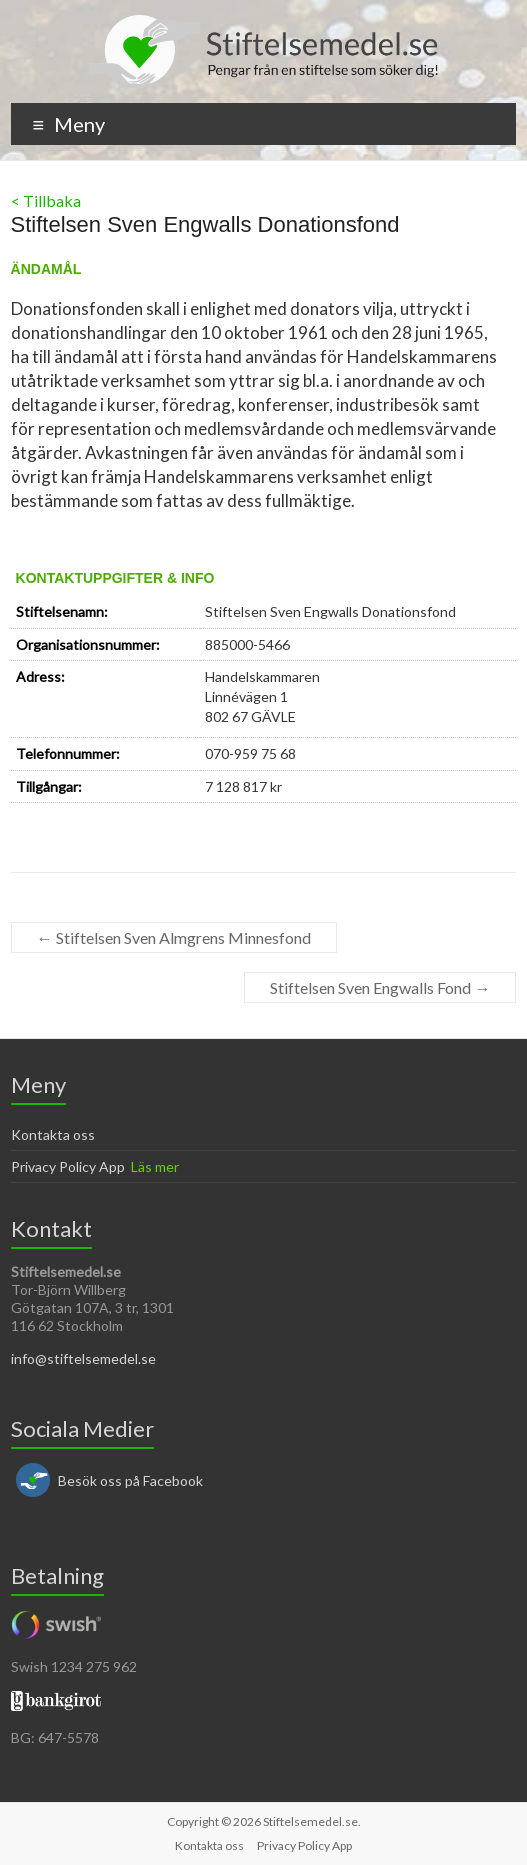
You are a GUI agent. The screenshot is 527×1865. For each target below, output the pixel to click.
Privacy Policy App (68, 1166)
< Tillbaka (46, 200)
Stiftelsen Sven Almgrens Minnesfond (174, 937)
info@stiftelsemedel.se (83, 1358)
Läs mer (155, 1166)
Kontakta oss (53, 1134)
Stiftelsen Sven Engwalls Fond (380, 987)
